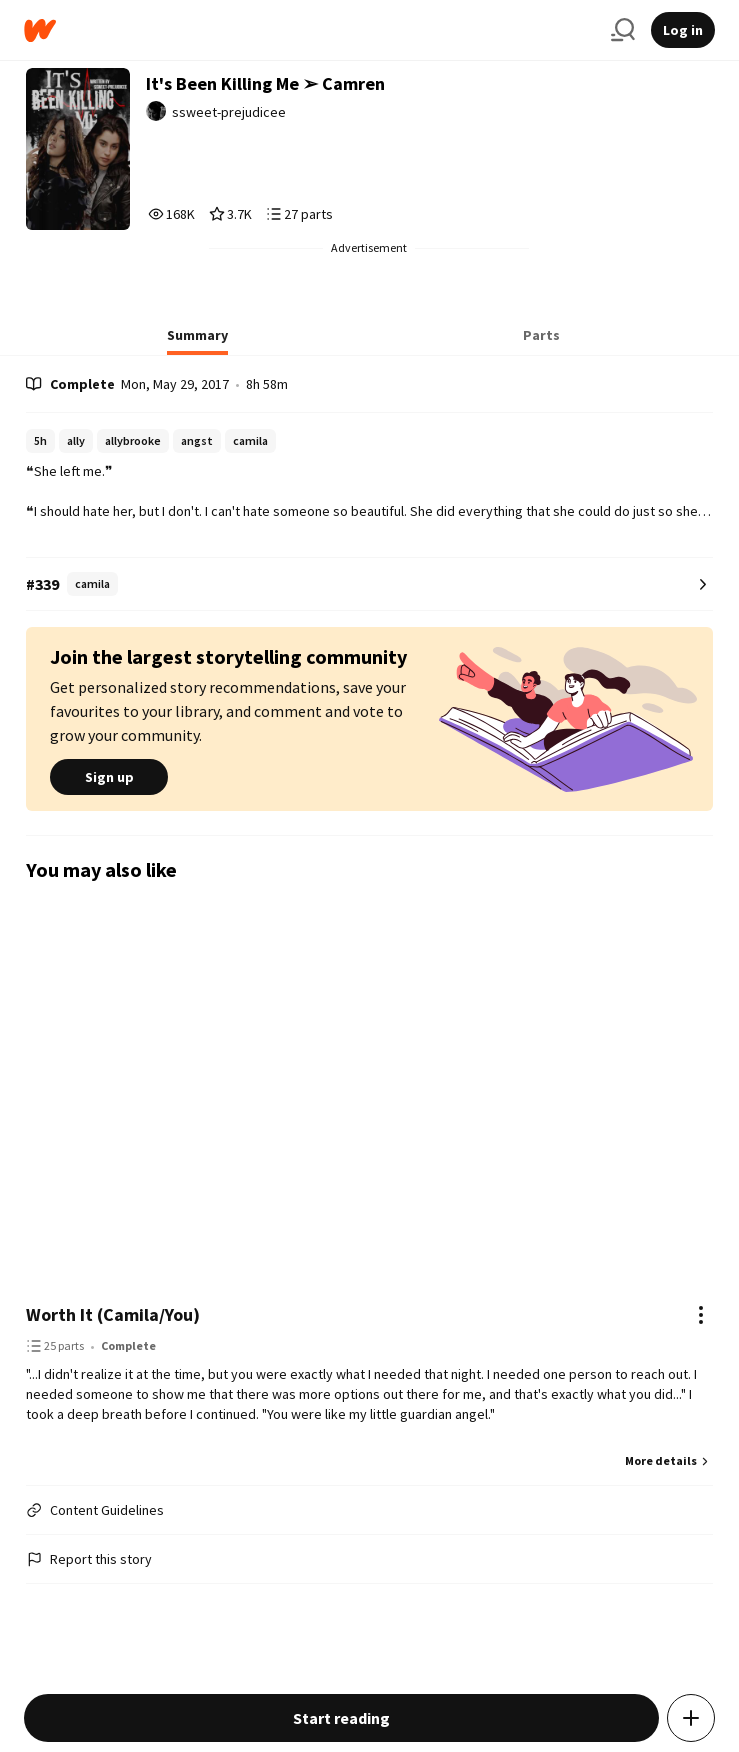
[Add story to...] (691, 1718)
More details (669, 1460)
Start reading (341, 1718)
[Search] (623, 30)
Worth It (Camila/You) (113, 1314)
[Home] (309, 30)
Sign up (109, 777)
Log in (683, 30)
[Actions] (701, 1315)
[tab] (197, 341)
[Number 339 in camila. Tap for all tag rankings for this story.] (369, 584)
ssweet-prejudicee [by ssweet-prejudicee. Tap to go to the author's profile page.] (229, 112)
